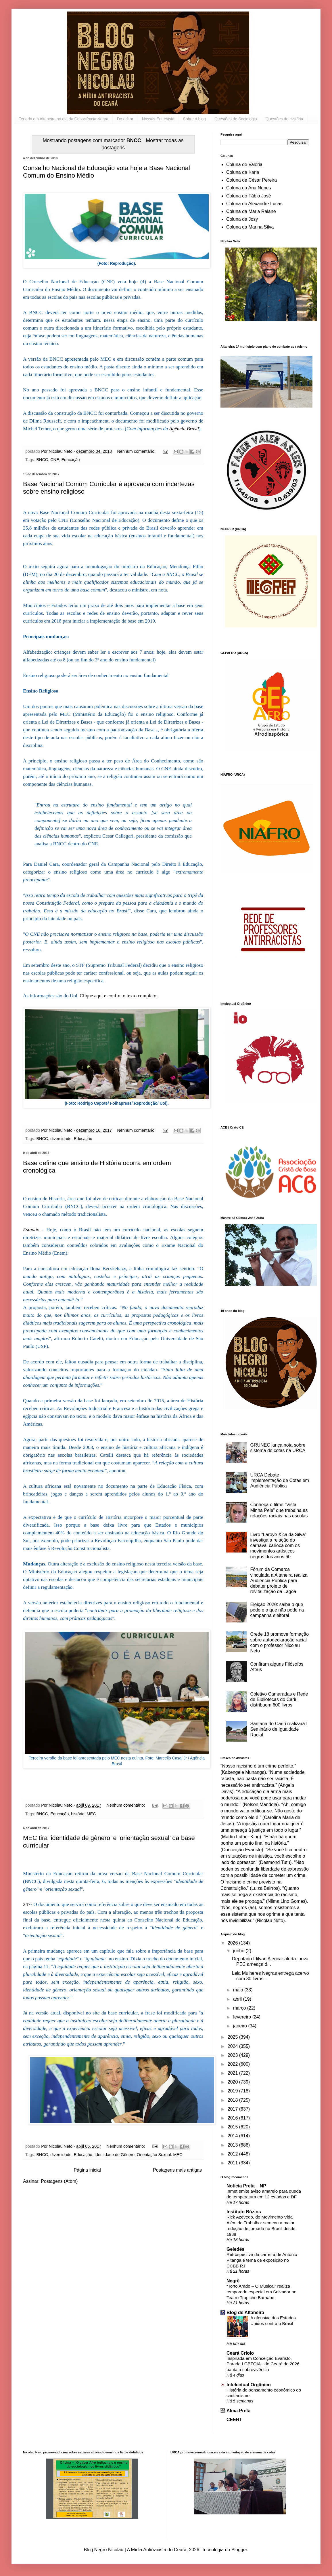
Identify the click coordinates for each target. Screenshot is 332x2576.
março (240, 2008)
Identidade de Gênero (115, 2154)
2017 (233, 2109)
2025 (233, 2037)
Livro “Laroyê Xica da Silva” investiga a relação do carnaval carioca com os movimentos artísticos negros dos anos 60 (278, 1545)
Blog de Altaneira (245, 2312)
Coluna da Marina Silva (250, 227)
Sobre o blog (194, 119)
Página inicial (87, 2170)
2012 (233, 2153)
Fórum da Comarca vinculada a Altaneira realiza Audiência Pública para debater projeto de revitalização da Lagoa (278, 1580)
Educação (71, 459)
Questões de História (284, 119)
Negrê (233, 2280)
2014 (233, 2135)
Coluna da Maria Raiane (251, 211)
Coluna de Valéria (244, 164)
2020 (233, 2082)
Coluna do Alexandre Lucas (254, 203)
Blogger (239, 2549)
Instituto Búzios (244, 2211)
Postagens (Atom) (59, 2181)
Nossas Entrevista (158, 119)
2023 (233, 2055)
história (77, 1814)
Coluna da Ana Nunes (248, 187)
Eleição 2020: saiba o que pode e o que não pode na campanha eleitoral (277, 1610)
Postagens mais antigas (177, 2170)
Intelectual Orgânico (249, 2384)
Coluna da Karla (242, 172)
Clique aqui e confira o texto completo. (119, 995)
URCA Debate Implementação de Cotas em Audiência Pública (279, 1480)
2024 (233, 2046)
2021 (233, 2073)
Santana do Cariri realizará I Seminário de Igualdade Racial (278, 1729)
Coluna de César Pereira (251, 180)
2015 (233, 2126)
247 (26, 1904)
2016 (233, 2117)
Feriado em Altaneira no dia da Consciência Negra (63, 119)
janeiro (240, 2025)
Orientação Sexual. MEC (159, 2154)
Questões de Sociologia (235, 119)
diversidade (61, 1138)
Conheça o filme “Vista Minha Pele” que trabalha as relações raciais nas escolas (279, 1510)
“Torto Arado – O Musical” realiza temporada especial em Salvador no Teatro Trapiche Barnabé (261, 2292)
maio (238, 1989)
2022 (233, 2064)
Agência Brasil (184, 428)
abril (238, 1999)
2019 (233, 2090)
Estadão (31, 1229)
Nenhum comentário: (137, 451)
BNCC (42, 459)
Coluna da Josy (242, 219)
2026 (233, 1942)
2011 (233, 2162)
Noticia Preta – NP (246, 2185)
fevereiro (242, 2016)
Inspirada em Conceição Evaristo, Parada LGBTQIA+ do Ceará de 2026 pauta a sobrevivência (263, 2364)
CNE (54, 459)
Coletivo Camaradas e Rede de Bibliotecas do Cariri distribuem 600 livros (279, 1699)
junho (239, 1950)
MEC (91, 1814)
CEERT (234, 2419)
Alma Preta (239, 2410)
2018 (233, 2100)
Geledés (235, 2249)
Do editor (125, 119)
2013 (233, 2145)
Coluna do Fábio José (248, 195)
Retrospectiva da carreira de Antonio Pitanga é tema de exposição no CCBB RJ (262, 2260)
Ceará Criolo (240, 2353)
